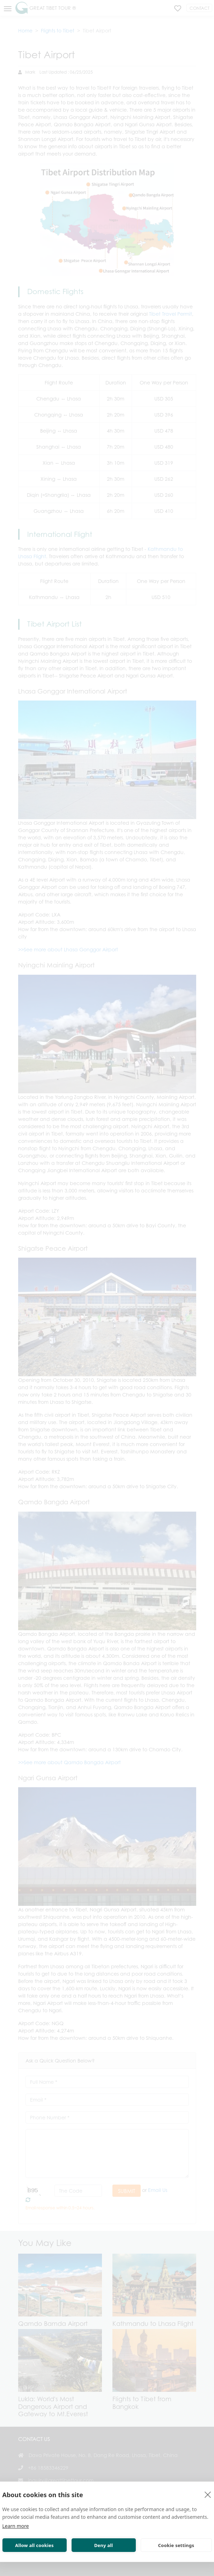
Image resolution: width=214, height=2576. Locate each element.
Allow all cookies (34, 2545)
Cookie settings (176, 2545)
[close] (207, 2494)
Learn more (15, 2526)
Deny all (103, 2545)
